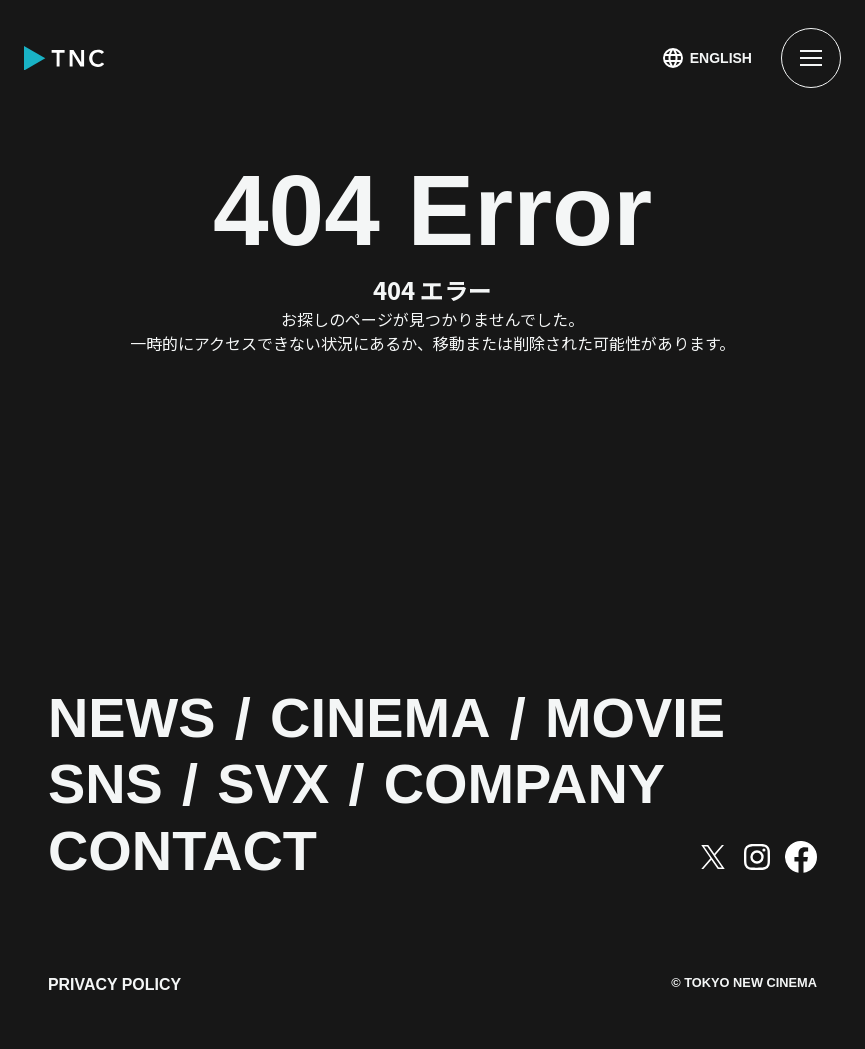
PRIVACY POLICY (115, 986)
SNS (107, 785)
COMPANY (536, 785)
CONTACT (187, 852)
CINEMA (388, 719)
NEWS (134, 719)
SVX (278, 785)
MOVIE (650, 719)
